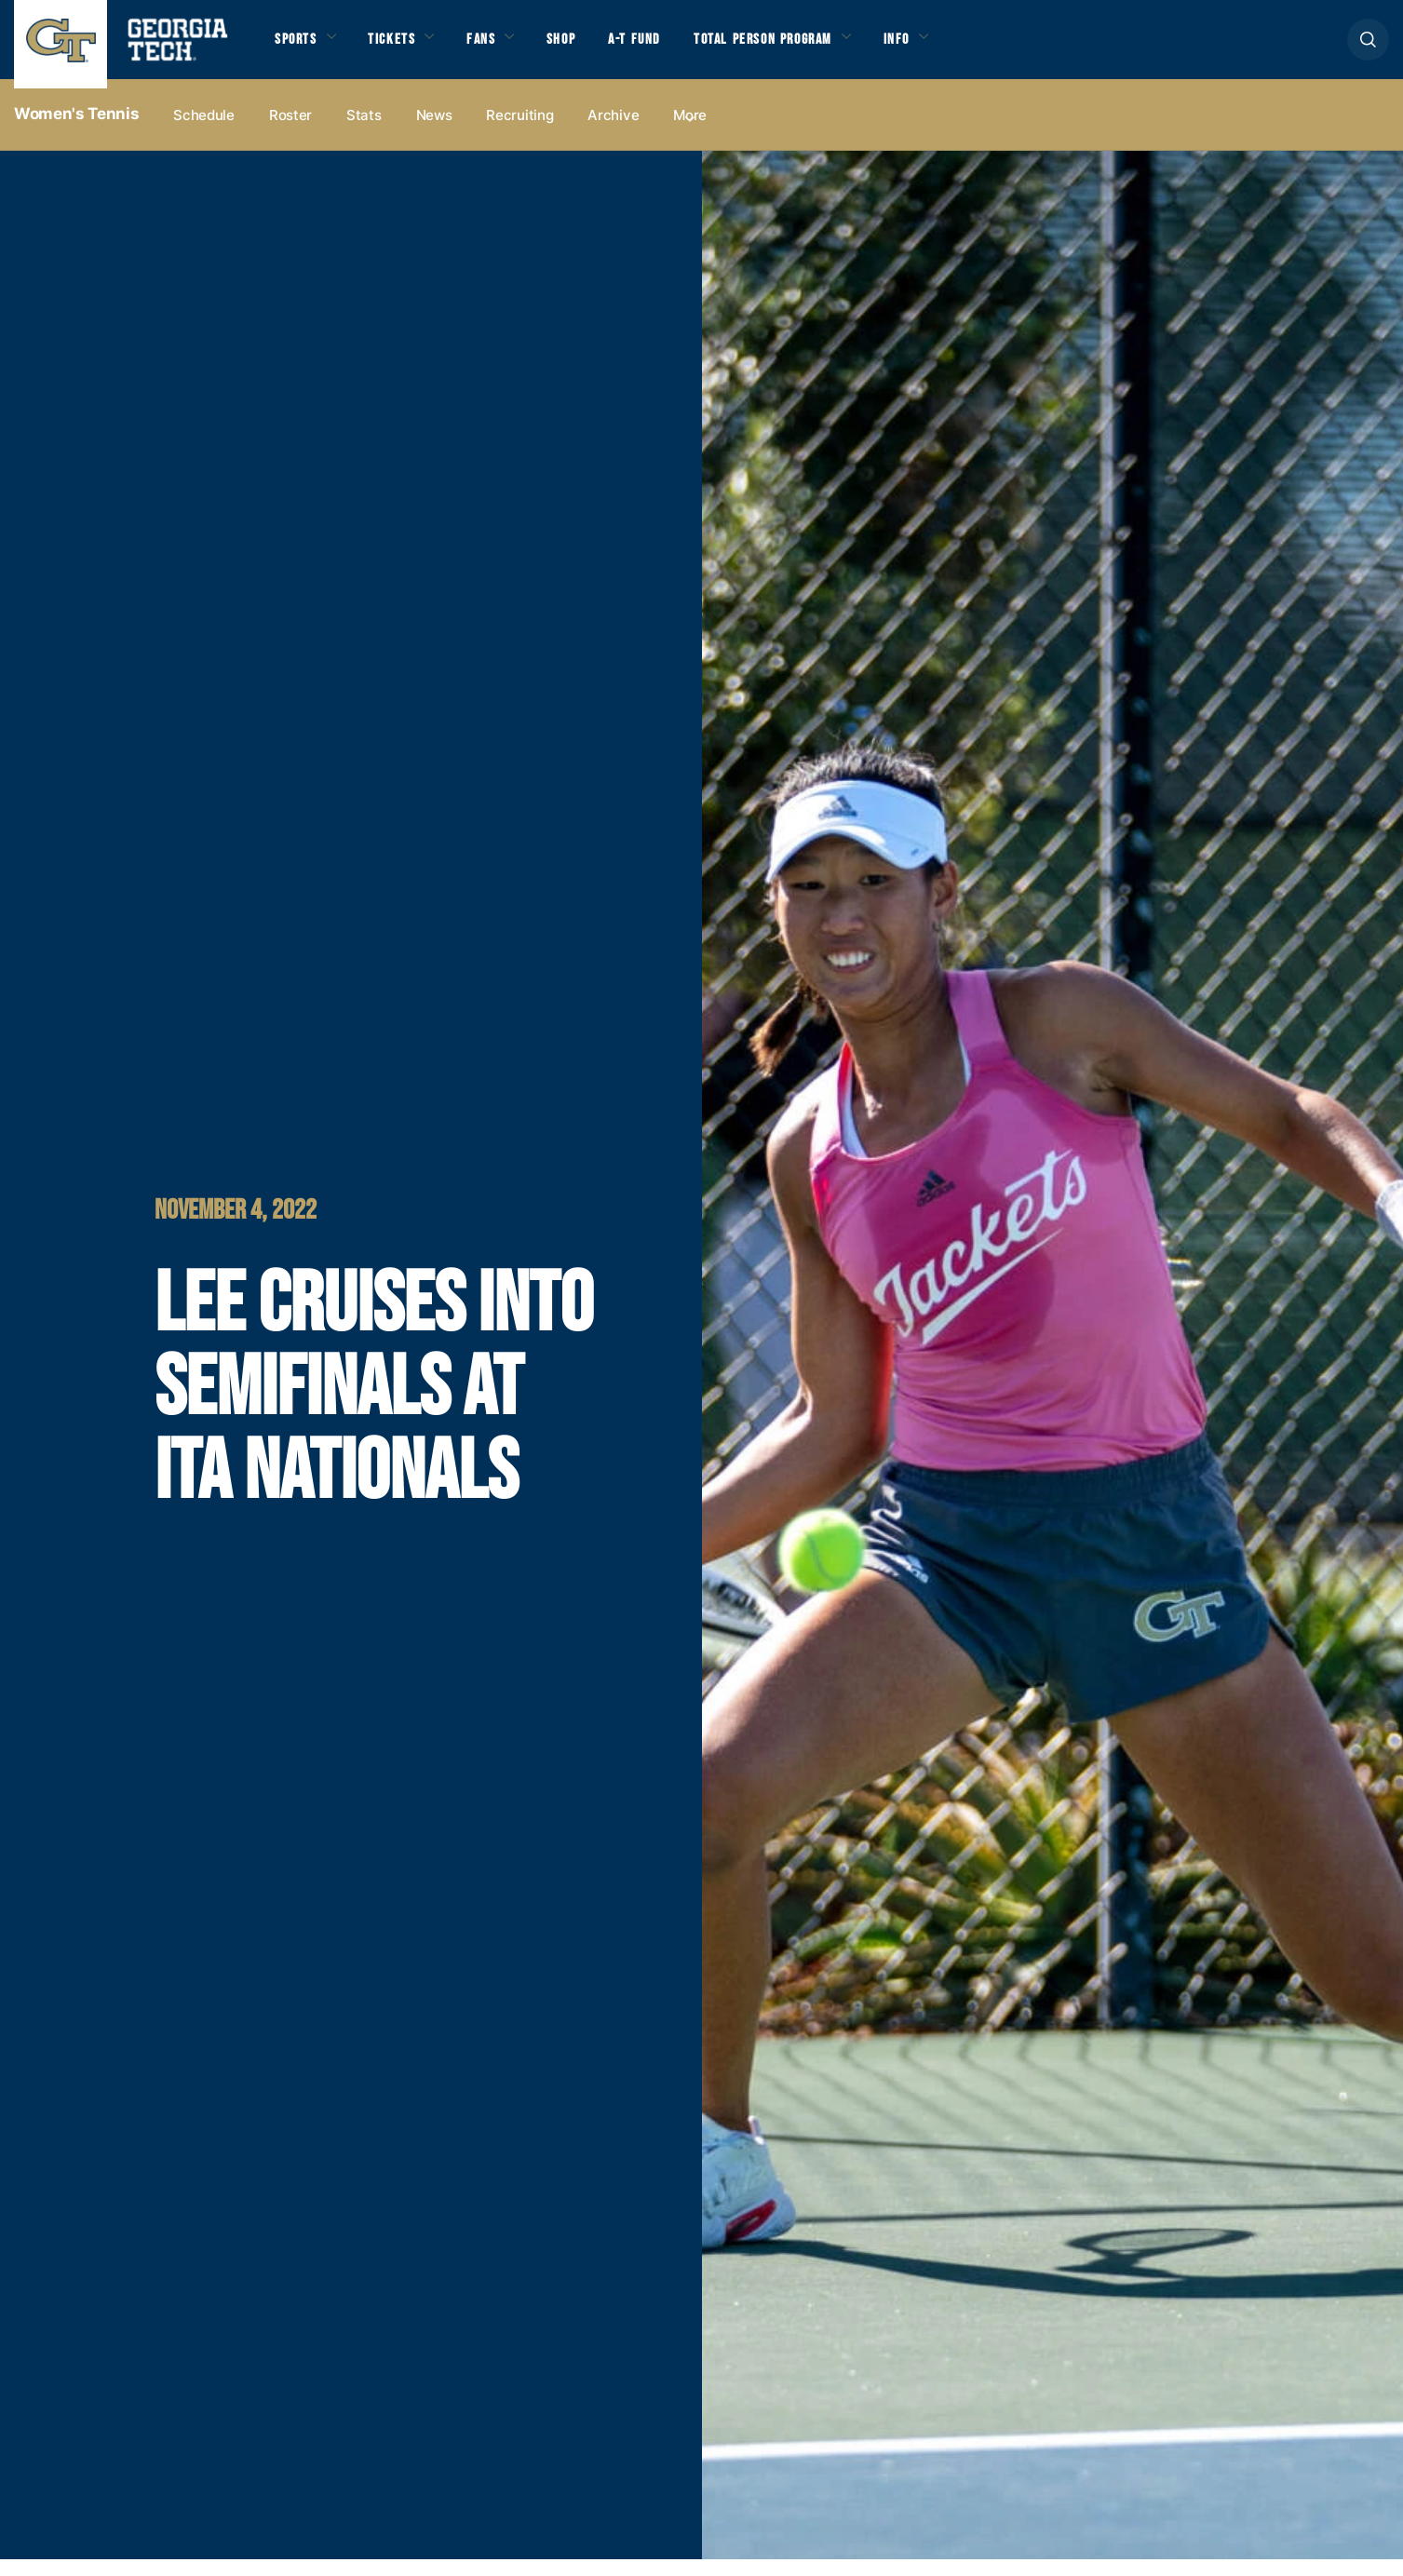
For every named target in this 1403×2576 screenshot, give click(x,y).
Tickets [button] (408, 48)
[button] (1368, 48)
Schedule (204, 132)
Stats (364, 132)
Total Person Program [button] (825, 48)
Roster (290, 132)
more (690, 132)
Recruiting (519, 132)
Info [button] (979, 48)
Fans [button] (507, 48)
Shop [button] (596, 48)
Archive (613, 132)
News (434, 132)
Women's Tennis (76, 131)
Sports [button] (300, 48)
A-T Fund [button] (678, 48)
